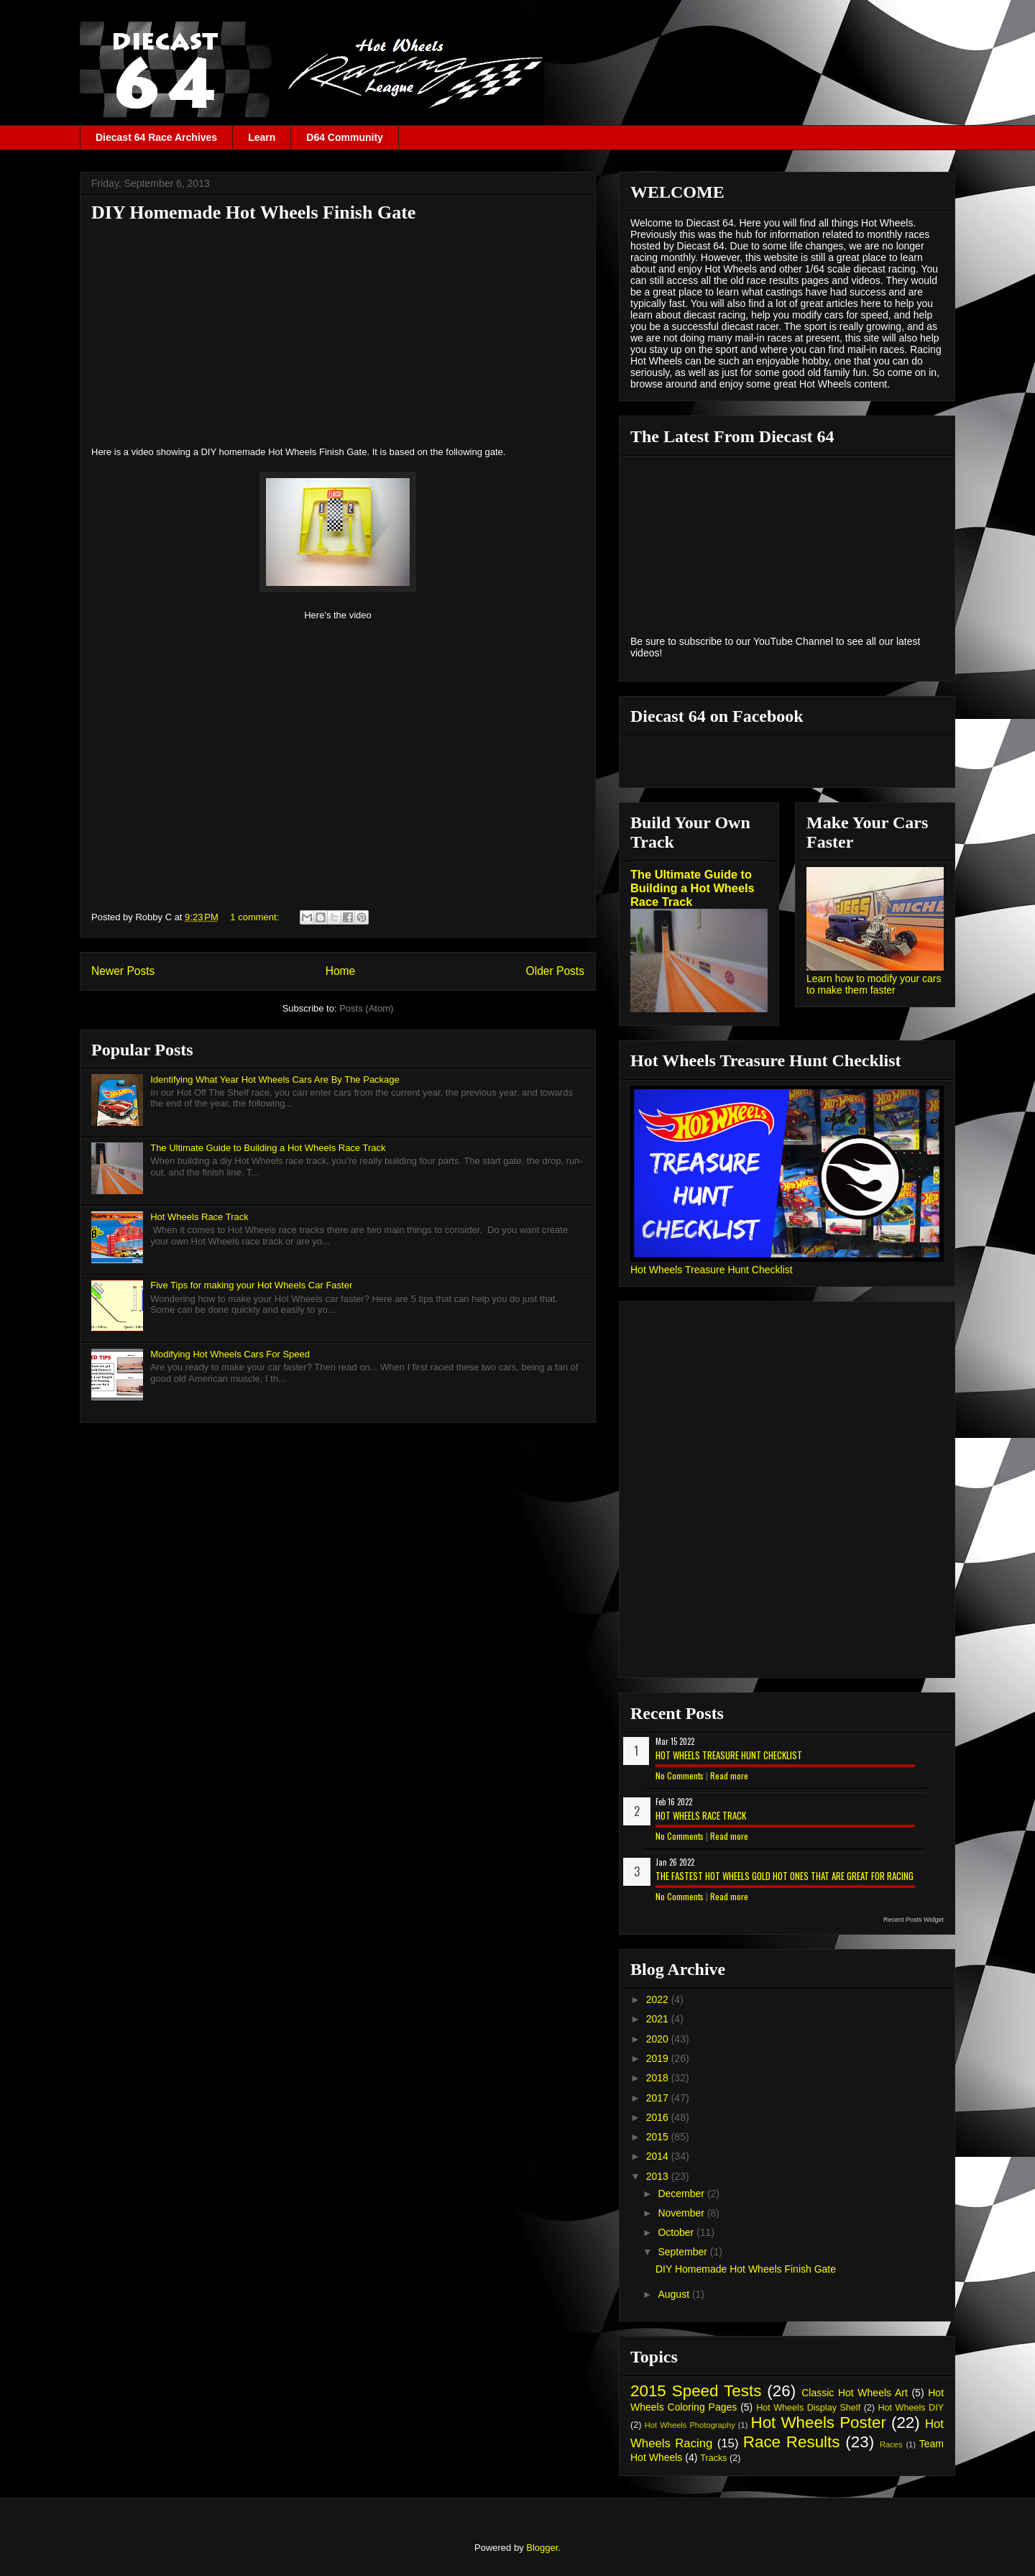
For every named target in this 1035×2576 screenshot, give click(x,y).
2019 (658, 2058)
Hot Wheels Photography (690, 2425)
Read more (729, 1775)
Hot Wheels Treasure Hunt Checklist (711, 1269)
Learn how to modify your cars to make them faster (874, 984)
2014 (658, 2156)
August (674, 2294)
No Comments (680, 1775)
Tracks (713, 2458)
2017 (658, 2098)
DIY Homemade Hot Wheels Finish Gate (253, 212)
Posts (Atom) (366, 1008)
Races (891, 2444)
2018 (658, 2078)
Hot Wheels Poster (818, 2422)
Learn (261, 137)
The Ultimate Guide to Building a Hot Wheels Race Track (267, 1147)
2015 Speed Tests (695, 2391)
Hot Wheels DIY (911, 2408)
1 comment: (256, 917)
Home (341, 971)
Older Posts (555, 971)
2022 (658, 1999)
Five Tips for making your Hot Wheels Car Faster (251, 1285)
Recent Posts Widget (913, 1919)
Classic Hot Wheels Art (854, 2392)
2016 (658, 2117)
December (682, 2193)
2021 (658, 2019)
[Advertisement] (337, 333)
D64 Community (344, 137)
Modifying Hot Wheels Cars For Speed (230, 1354)
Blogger (542, 2547)
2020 (658, 2039)
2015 (658, 2136)
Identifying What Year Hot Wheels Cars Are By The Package (275, 1079)
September (683, 2252)
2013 (658, 2176)
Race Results (791, 2442)
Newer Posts (123, 971)
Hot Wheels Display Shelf (808, 2408)
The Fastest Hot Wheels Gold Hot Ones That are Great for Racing (785, 1876)
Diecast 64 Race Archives (156, 137)
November (682, 2213)
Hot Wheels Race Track (199, 1216)
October (677, 2232)
